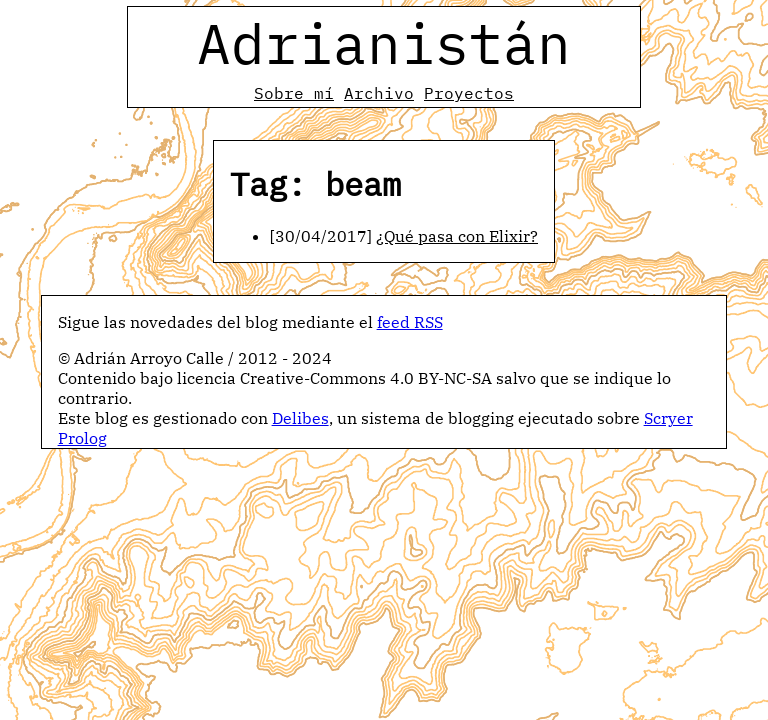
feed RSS (410, 322)
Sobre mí (294, 93)
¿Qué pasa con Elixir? (457, 236)
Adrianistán (384, 43)
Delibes (300, 418)
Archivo (379, 93)
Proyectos (469, 93)
